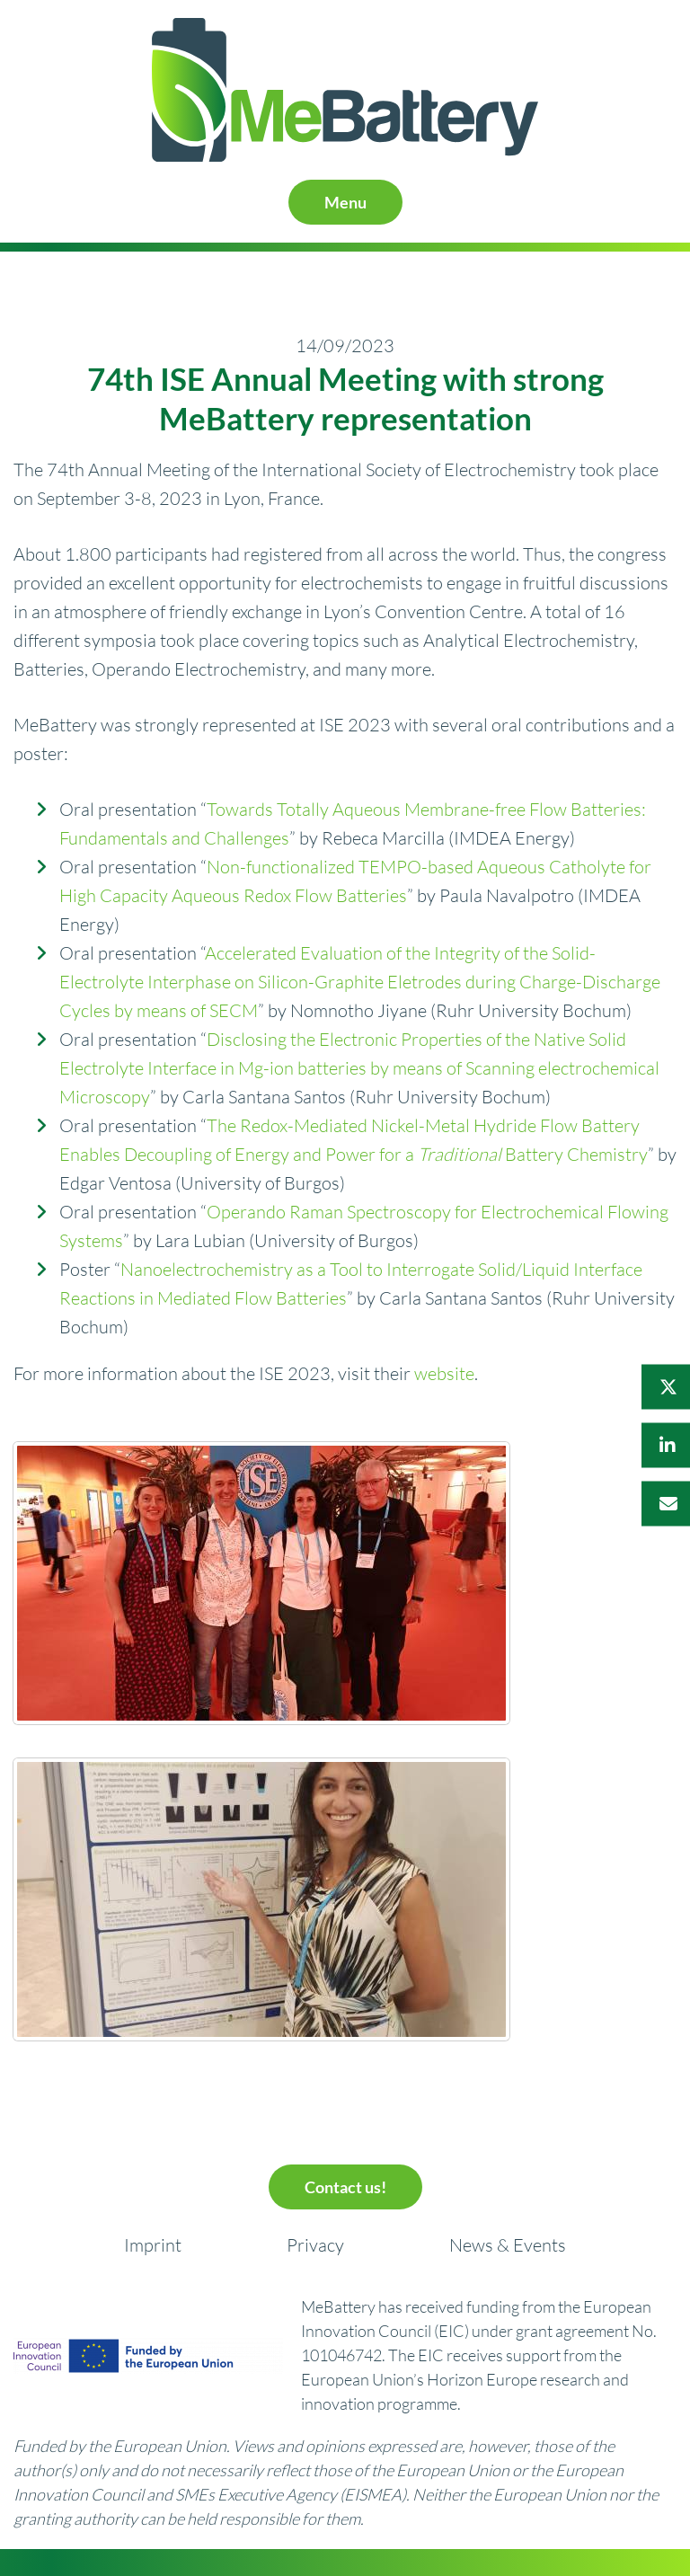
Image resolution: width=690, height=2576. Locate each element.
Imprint (152, 2245)
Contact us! (345, 2187)
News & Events (507, 2245)
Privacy (315, 2245)
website (444, 1373)
